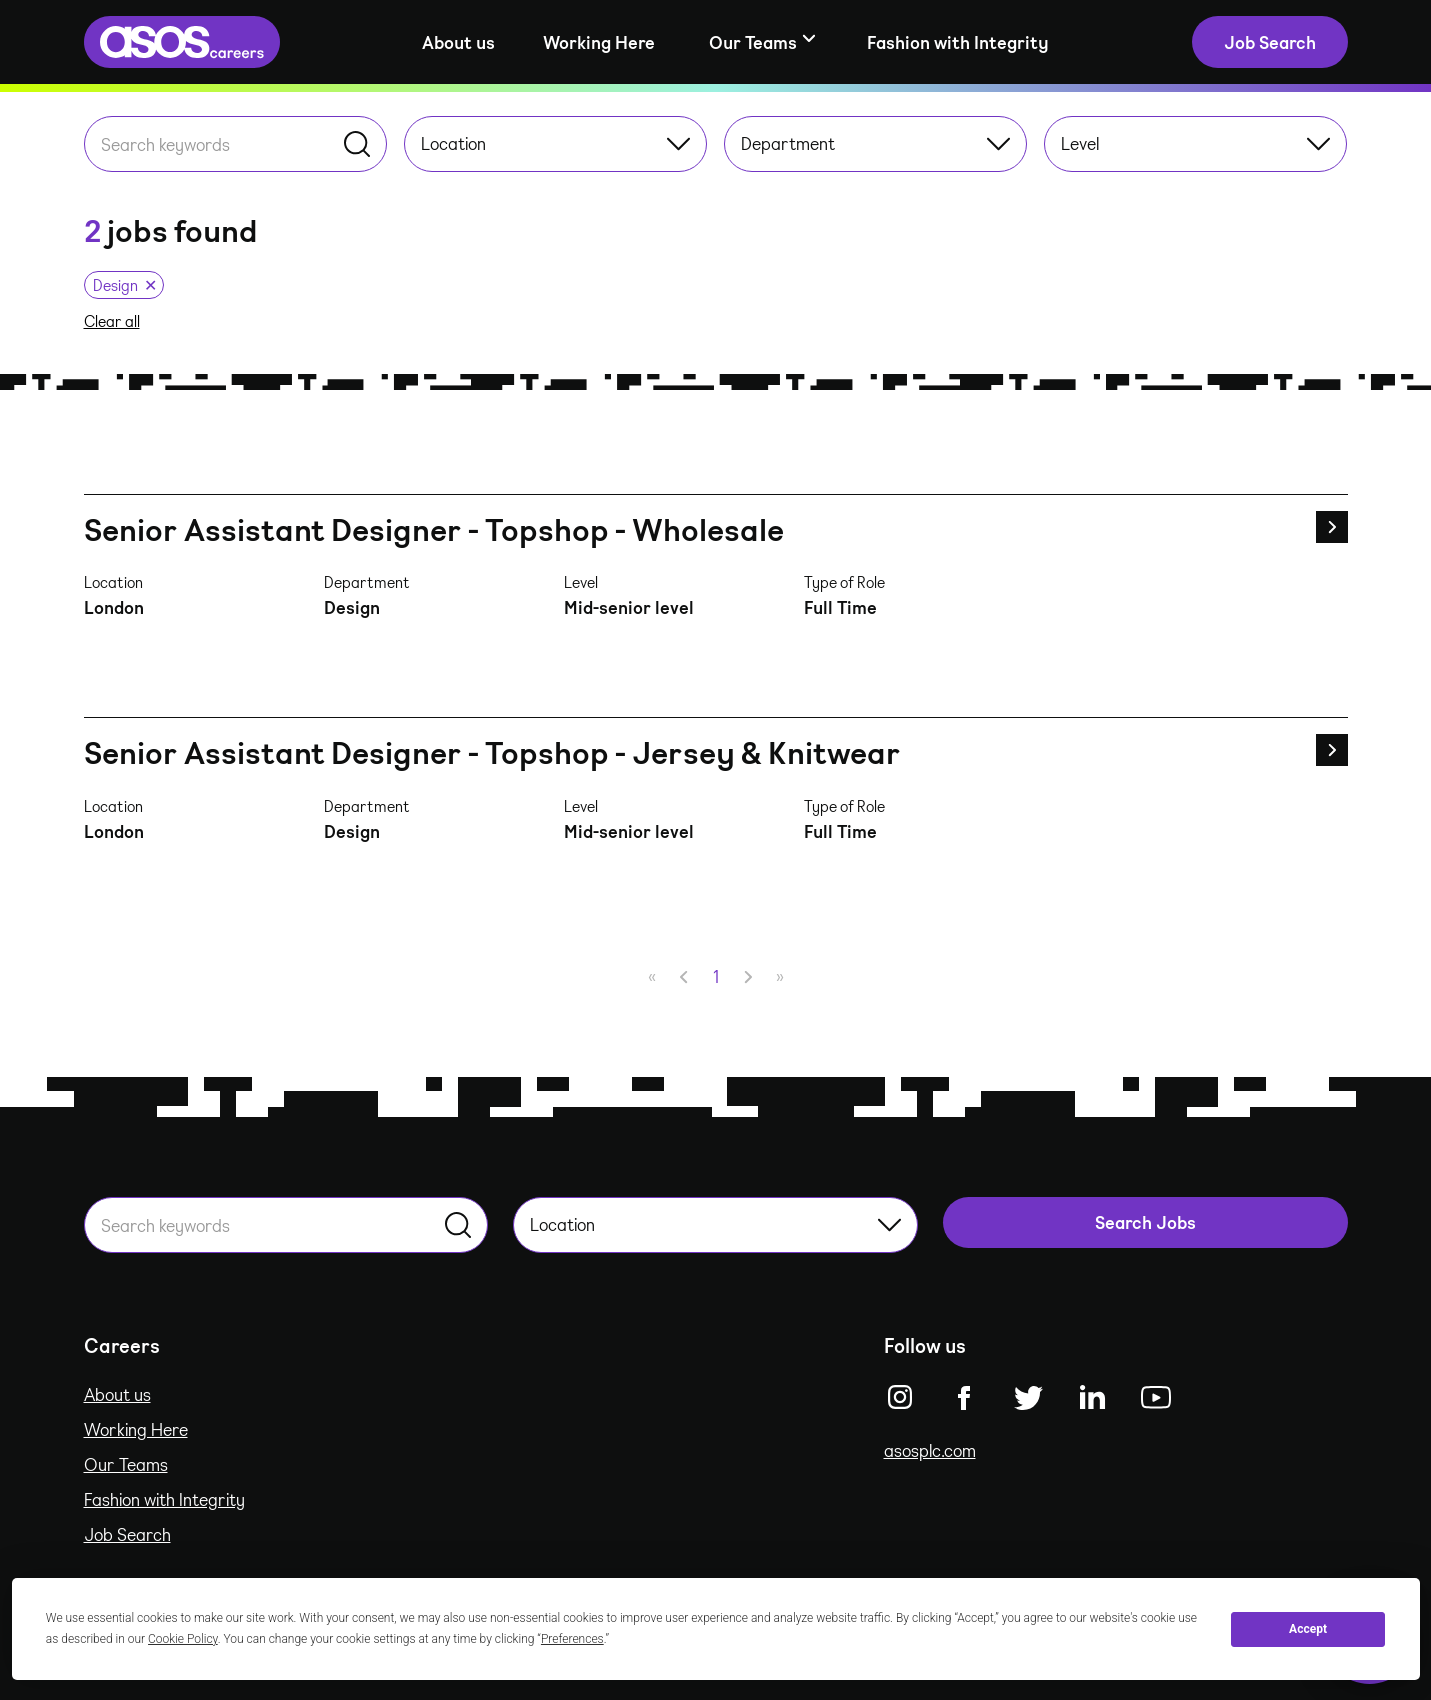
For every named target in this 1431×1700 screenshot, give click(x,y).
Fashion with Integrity (958, 42)
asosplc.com (930, 1450)
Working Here (599, 42)
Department (875, 143)
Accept (1308, 1629)
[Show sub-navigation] (761, 42)
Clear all (112, 321)
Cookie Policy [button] (183, 1639)
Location (555, 143)
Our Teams (126, 1464)
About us (458, 42)
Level (1195, 143)
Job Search (127, 1534)
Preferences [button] (572, 1639)
